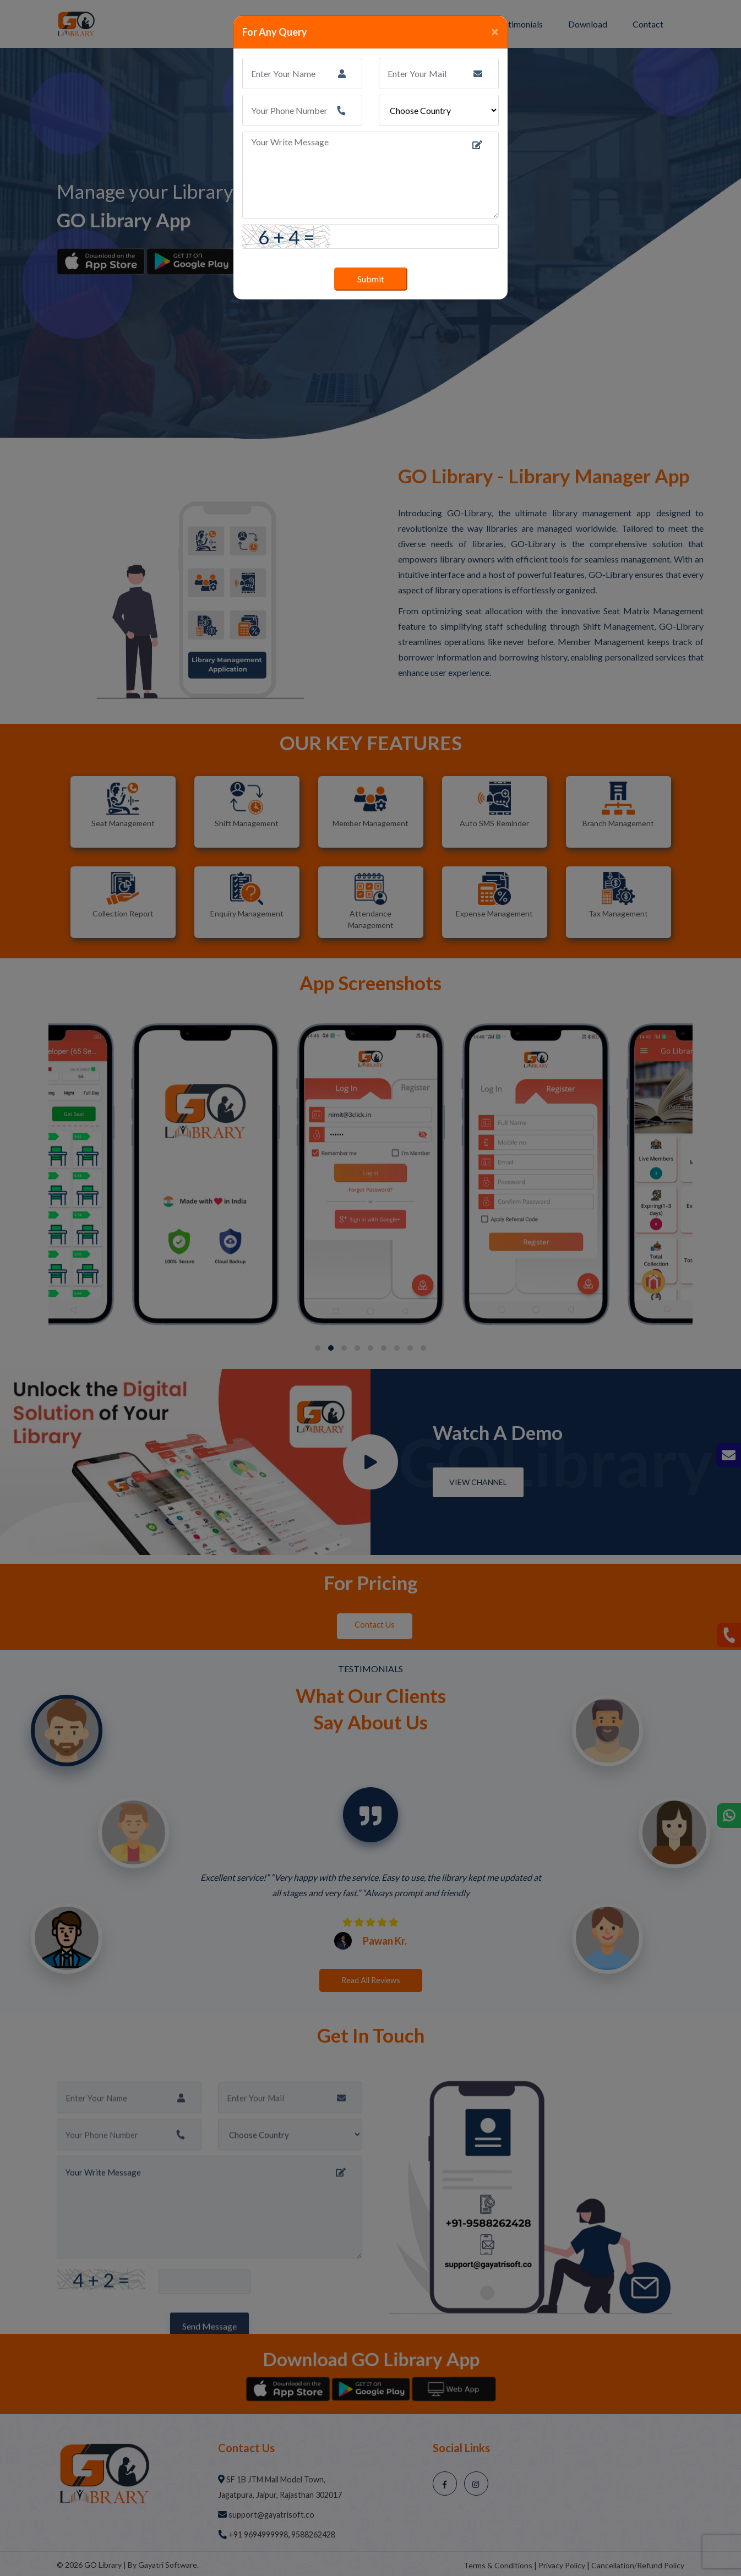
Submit (370, 279)
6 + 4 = (286, 236)
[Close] (495, 31)
